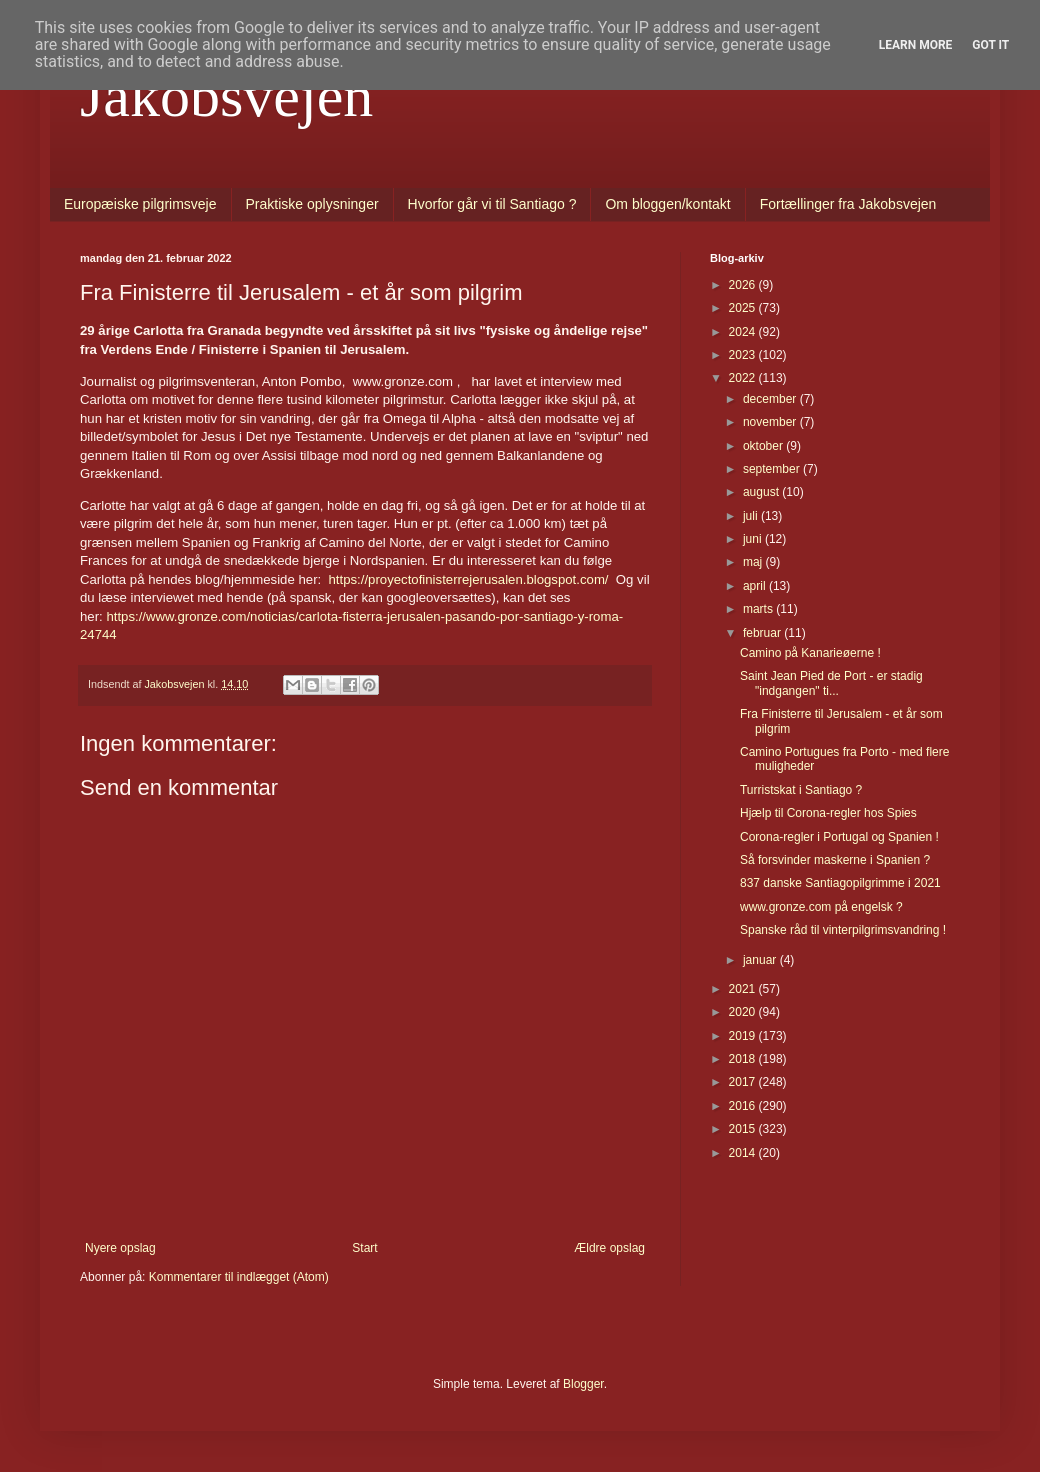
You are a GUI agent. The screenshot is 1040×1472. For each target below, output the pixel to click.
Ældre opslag (609, 1248)
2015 (744, 1129)
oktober (764, 446)
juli (752, 516)
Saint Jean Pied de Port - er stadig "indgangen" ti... (831, 683)
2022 (744, 378)
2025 (744, 308)
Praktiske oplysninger (312, 204)
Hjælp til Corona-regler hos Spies (828, 813)
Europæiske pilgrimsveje (140, 204)
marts (759, 609)
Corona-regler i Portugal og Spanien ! (839, 837)
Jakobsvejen (226, 96)
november (771, 422)
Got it (990, 45)
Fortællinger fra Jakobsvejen (848, 204)
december (771, 399)
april (756, 586)
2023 (744, 355)
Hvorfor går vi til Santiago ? (492, 204)
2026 (744, 285)
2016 (744, 1106)
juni (754, 539)
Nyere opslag (120, 1248)
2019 (744, 1036)
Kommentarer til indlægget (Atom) (239, 1277)
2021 (744, 989)
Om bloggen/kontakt (667, 204)
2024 (744, 332)
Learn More (916, 45)
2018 (744, 1059)
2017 (744, 1082)
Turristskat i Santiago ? (801, 790)
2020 (744, 1012)
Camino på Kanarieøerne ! (810, 653)
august (762, 492)
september (773, 469)
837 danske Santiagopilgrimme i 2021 (840, 883)
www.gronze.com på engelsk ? (821, 907)
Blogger (583, 1384)
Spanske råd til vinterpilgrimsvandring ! (843, 930)
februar (763, 633)
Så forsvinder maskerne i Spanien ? (835, 860)
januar (761, 960)
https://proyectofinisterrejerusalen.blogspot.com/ (469, 579)
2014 (744, 1153)
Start (364, 1248)
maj (754, 562)
